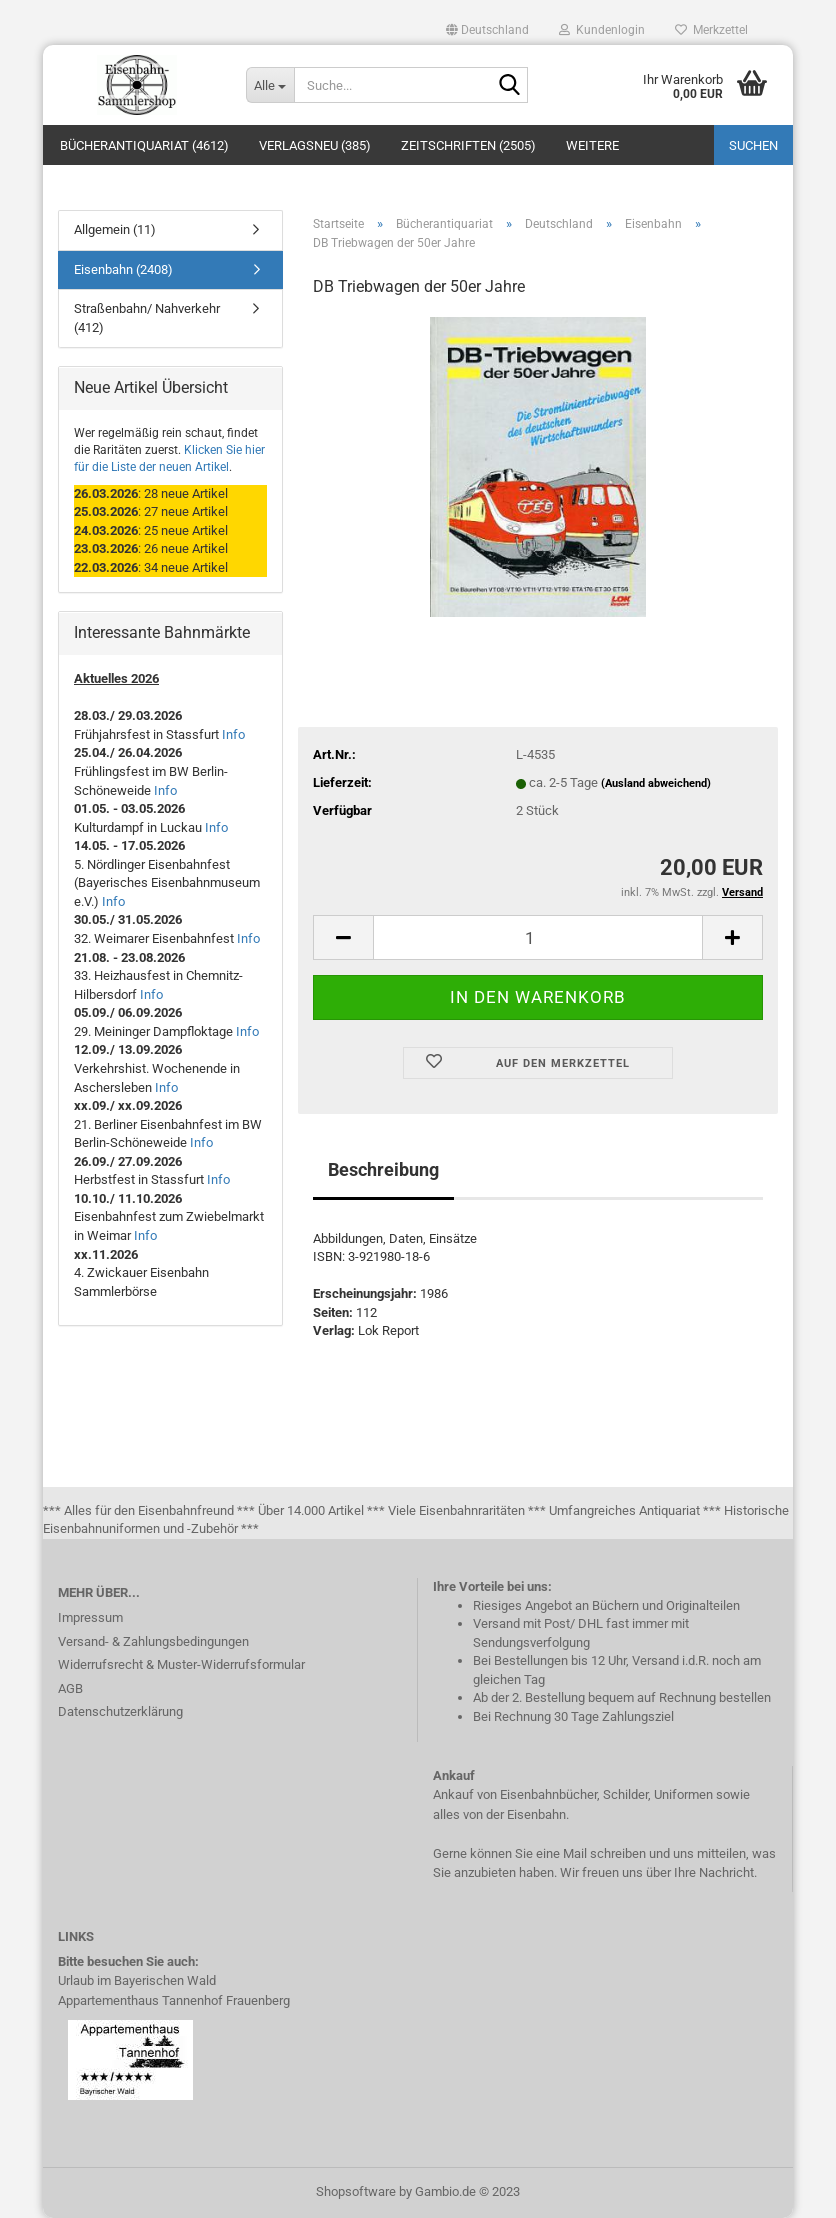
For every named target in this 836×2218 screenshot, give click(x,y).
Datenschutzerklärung (120, 1711)
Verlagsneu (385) (315, 145)
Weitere (592, 145)
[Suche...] (270, 85)
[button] (487, 30)
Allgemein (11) (115, 229)
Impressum (90, 1617)
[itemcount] (538, 937)
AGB (70, 1688)
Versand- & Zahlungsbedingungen (153, 1641)
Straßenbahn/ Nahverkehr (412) (147, 318)
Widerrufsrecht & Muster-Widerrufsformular (181, 1664)
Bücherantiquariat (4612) (144, 145)
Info (233, 734)
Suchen (753, 145)
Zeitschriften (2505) (468, 145)
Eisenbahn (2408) (123, 269)
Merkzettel (711, 30)
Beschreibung (383, 1169)
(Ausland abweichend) (656, 783)
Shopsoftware (356, 2191)
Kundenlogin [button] (602, 30)
